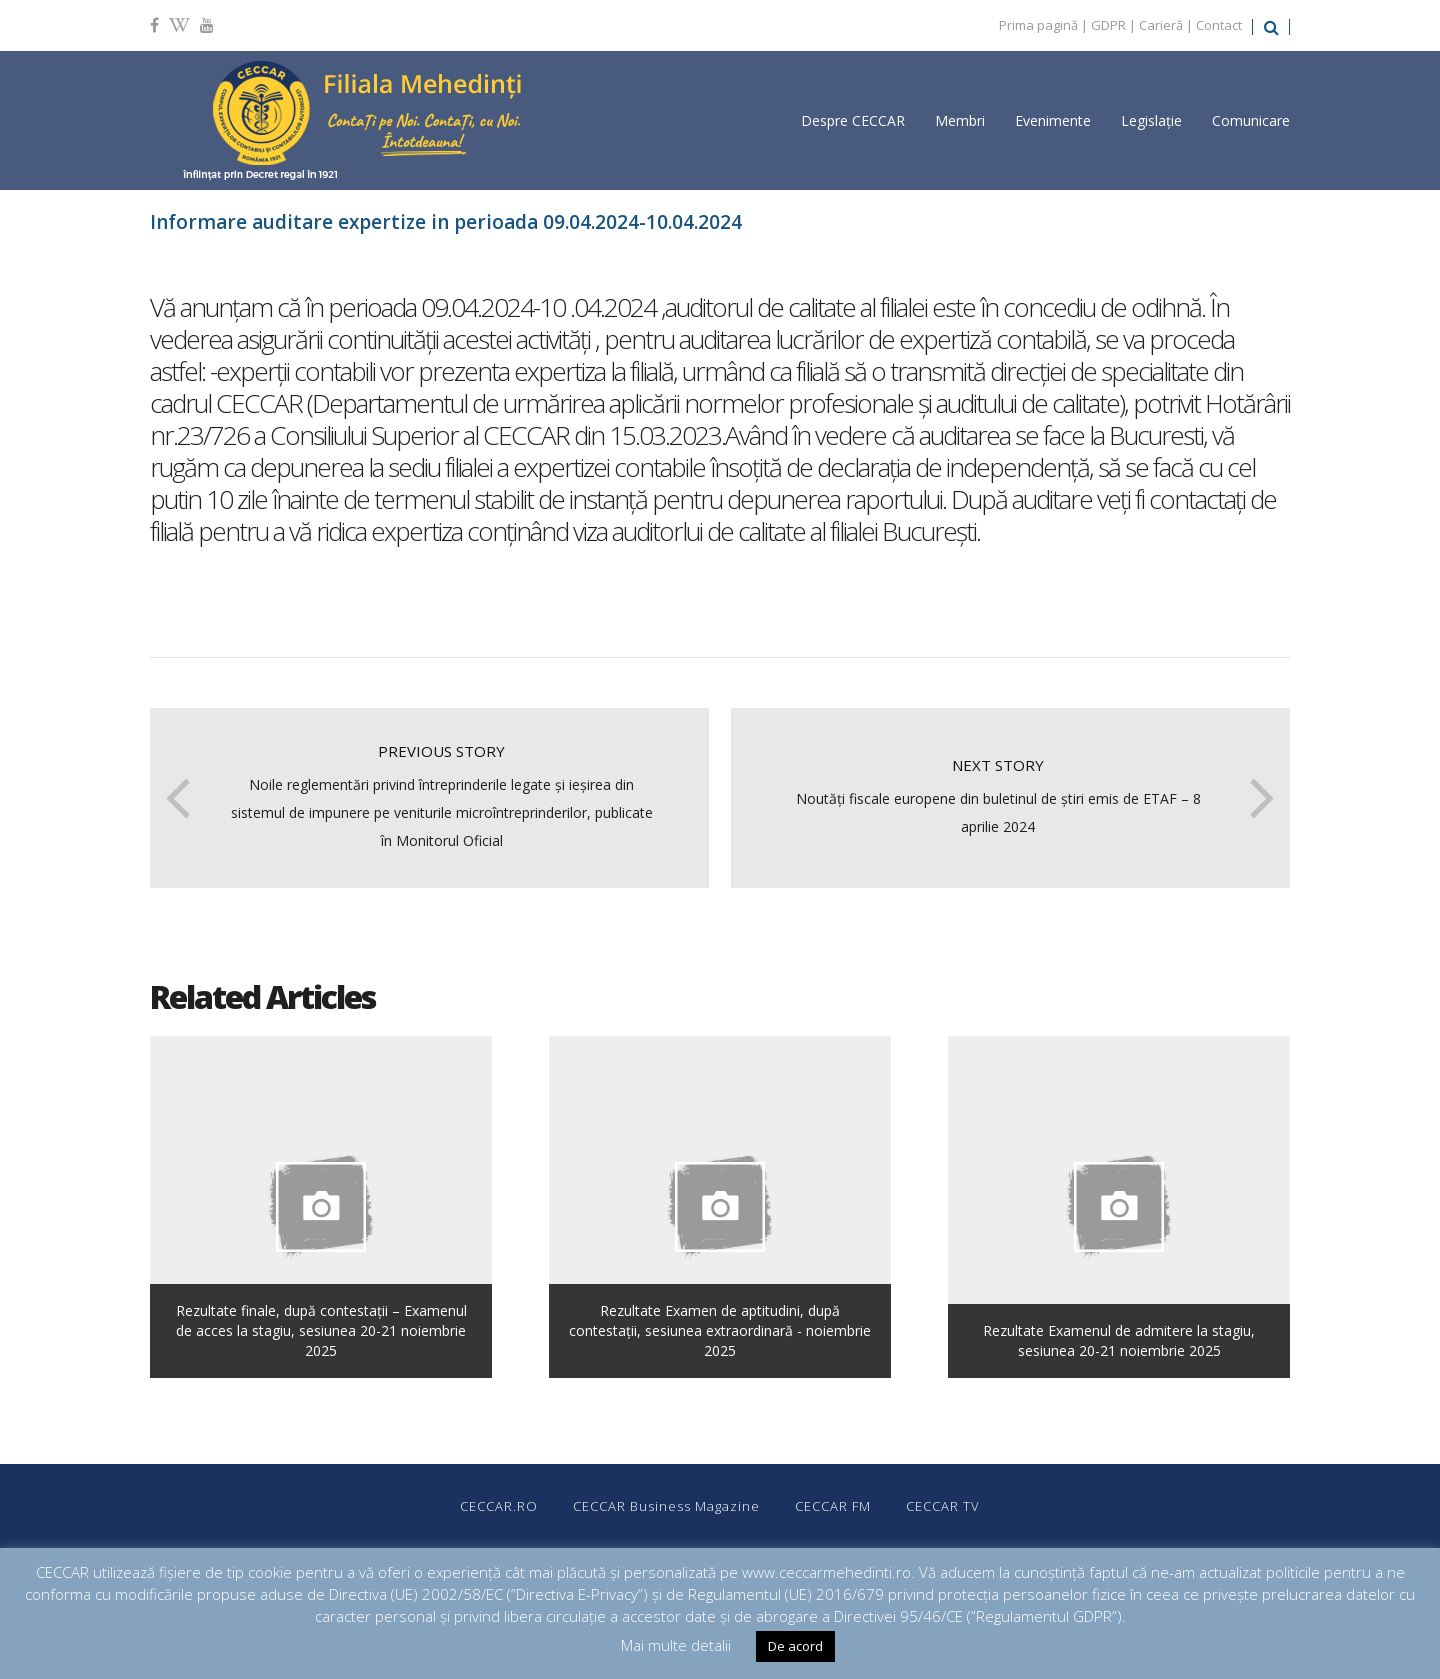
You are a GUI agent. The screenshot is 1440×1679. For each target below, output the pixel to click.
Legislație (1151, 120)
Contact (1219, 25)
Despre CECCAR (853, 120)
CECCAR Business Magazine (666, 1506)
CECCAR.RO (499, 1506)
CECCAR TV (943, 1506)
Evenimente (1053, 120)
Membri (960, 120)
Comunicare (1251, 120)
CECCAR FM (833, 1506)
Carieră (1161, 25)
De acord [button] (795, 1646)
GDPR (1108, 25)
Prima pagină (1038, 25)
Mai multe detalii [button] (676, 1645)
